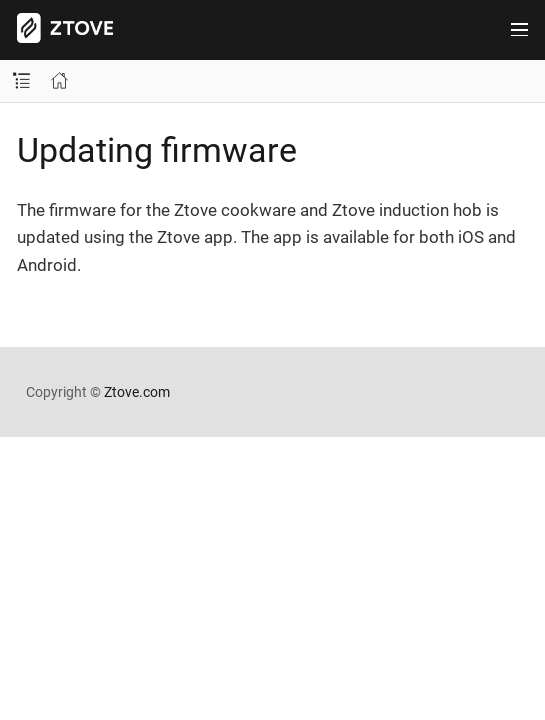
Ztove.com (137, 392)
